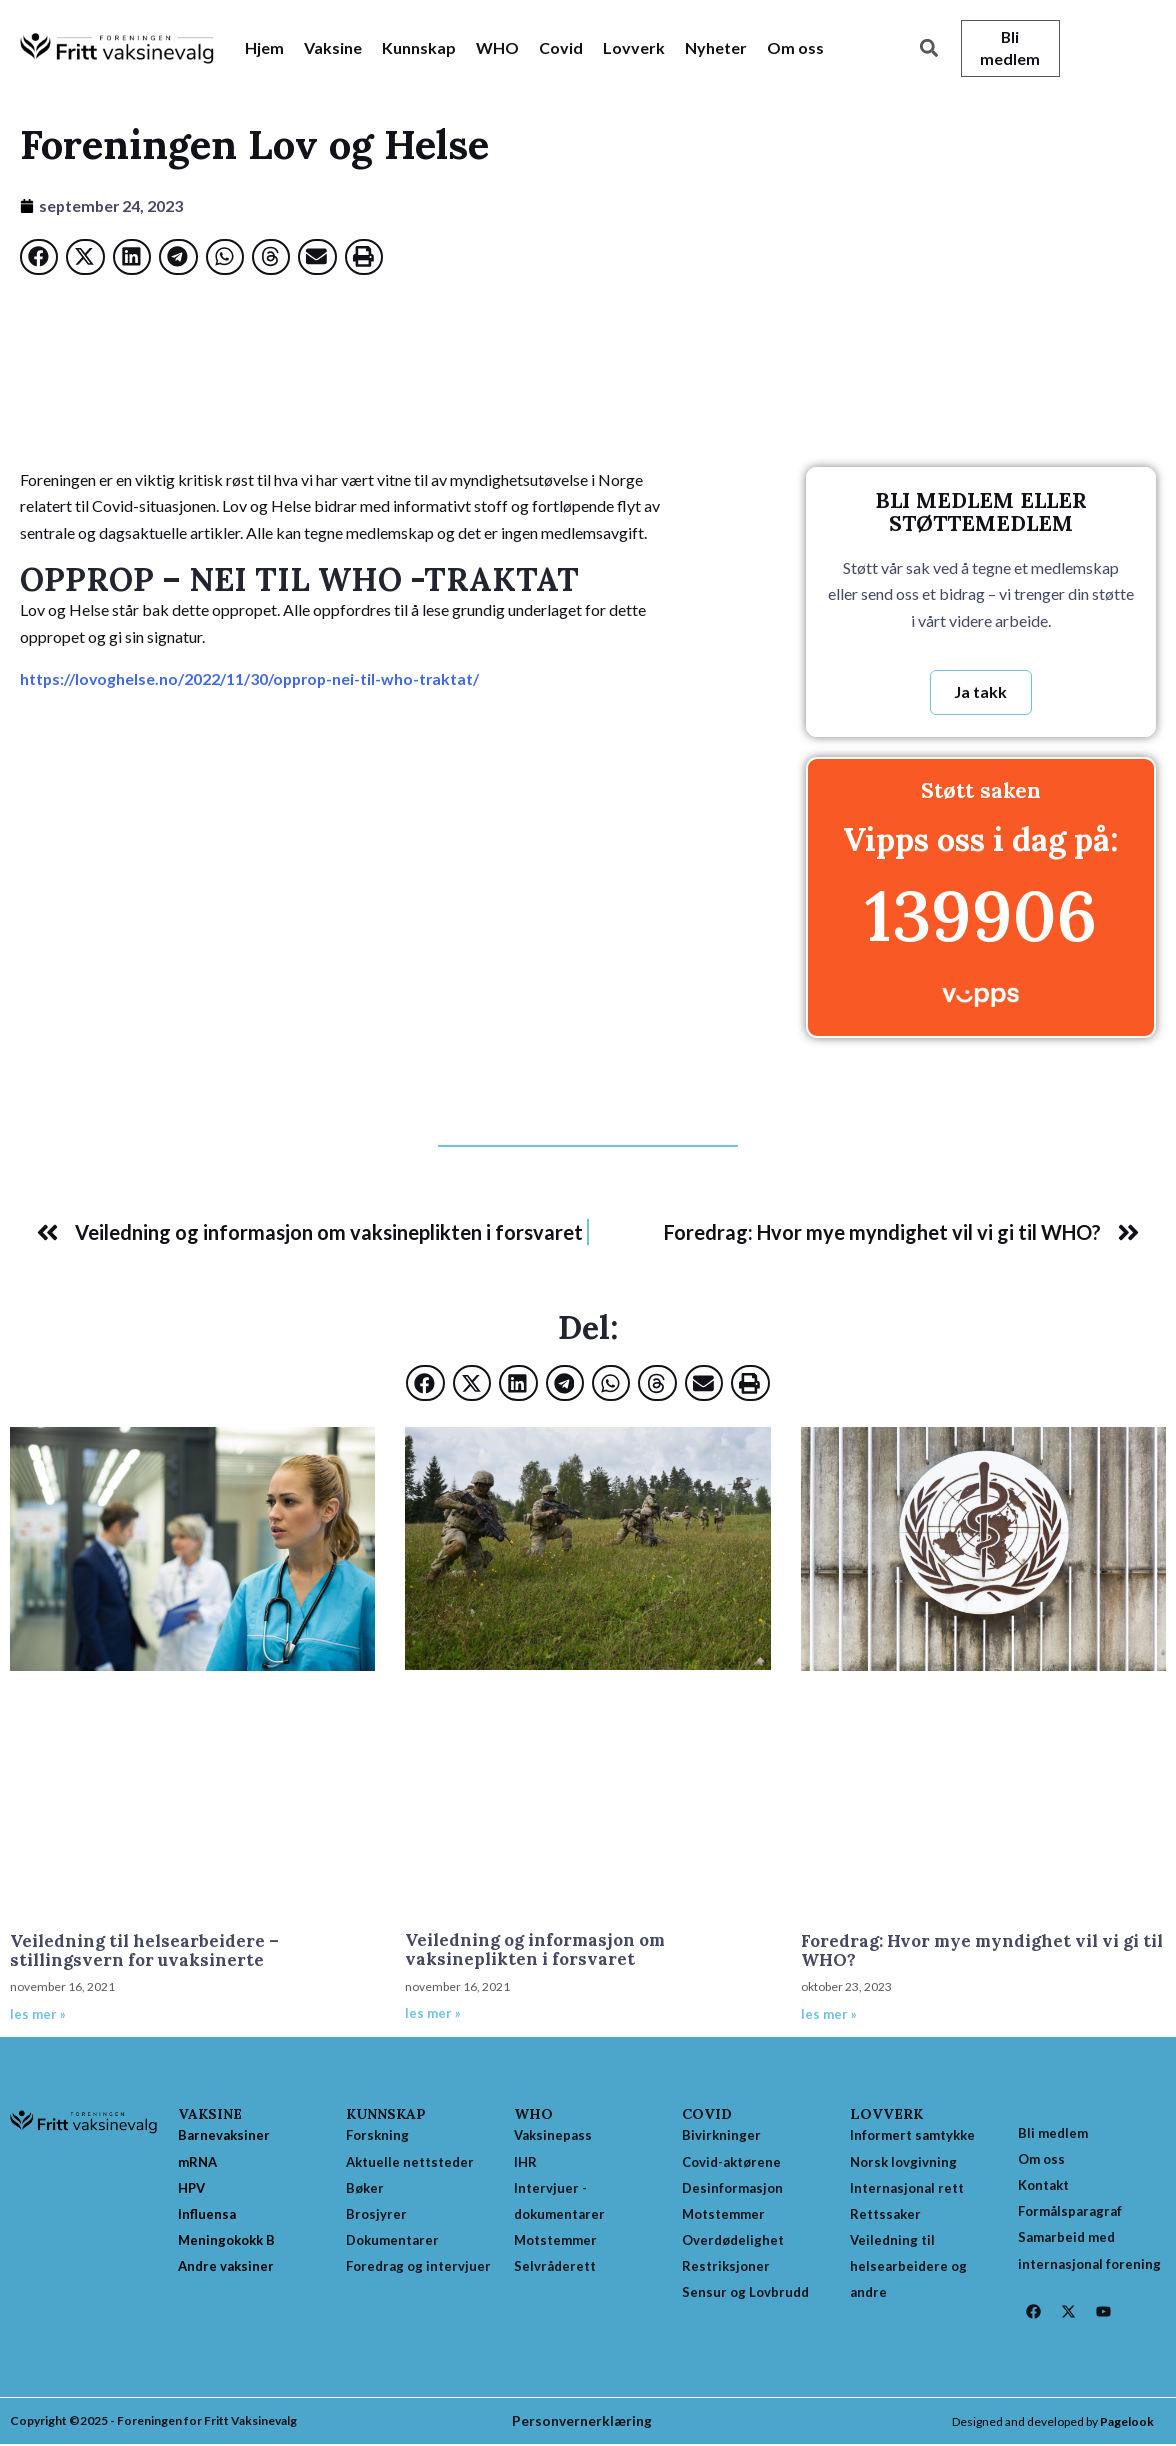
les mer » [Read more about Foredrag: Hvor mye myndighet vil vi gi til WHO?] (829, 2014)
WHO (497, 47)
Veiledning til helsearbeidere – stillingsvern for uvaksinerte (144, 1950)
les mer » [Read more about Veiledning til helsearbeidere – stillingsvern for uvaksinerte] (38, 2014)
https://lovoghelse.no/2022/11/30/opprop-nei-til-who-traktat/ (253, 678)
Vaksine (333, 47)
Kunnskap (419, 47)
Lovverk (634, 47)
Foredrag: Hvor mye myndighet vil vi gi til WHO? (982, 1950)
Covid (561, 47)
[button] (929, 48)
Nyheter (716, 47)
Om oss (795, 47)
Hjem (264, 47)
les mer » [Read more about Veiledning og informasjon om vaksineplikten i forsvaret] (433, 2014)
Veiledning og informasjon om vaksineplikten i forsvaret (535, 1950)
